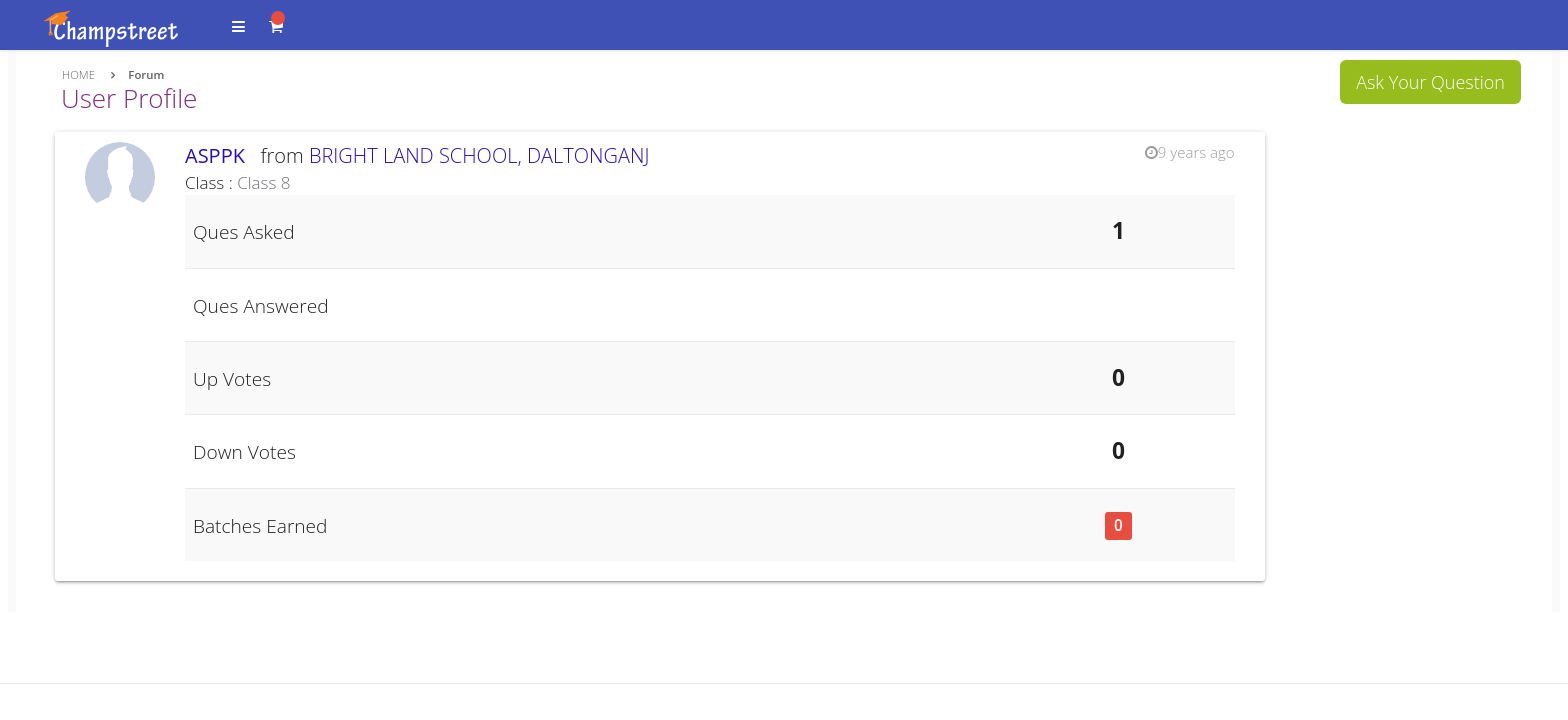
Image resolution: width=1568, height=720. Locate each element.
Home (78, 74)
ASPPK (220, 155)
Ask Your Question (1430, 82)
